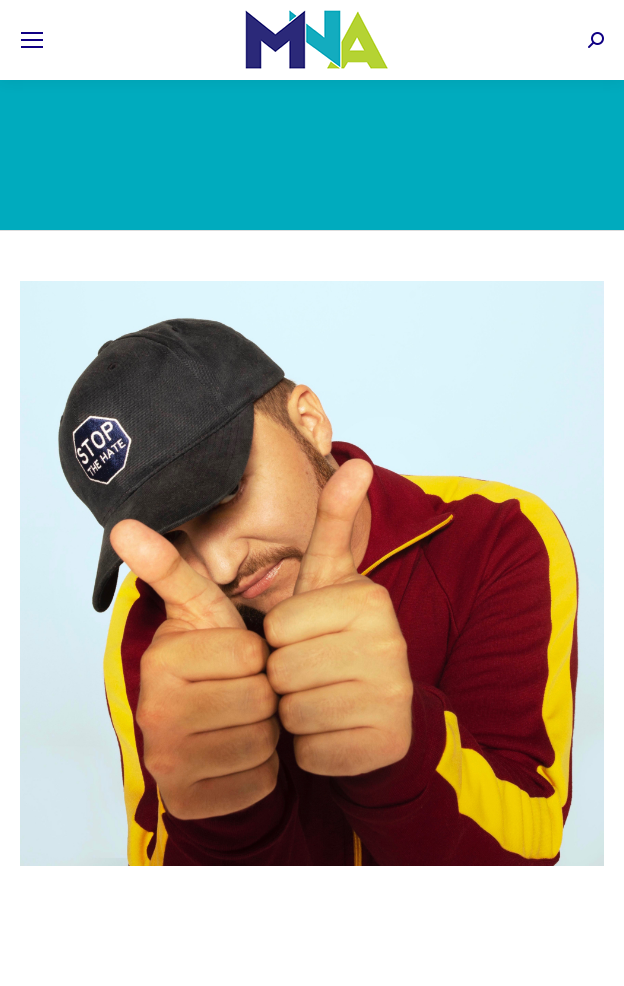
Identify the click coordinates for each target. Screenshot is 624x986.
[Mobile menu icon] (32, 40)
